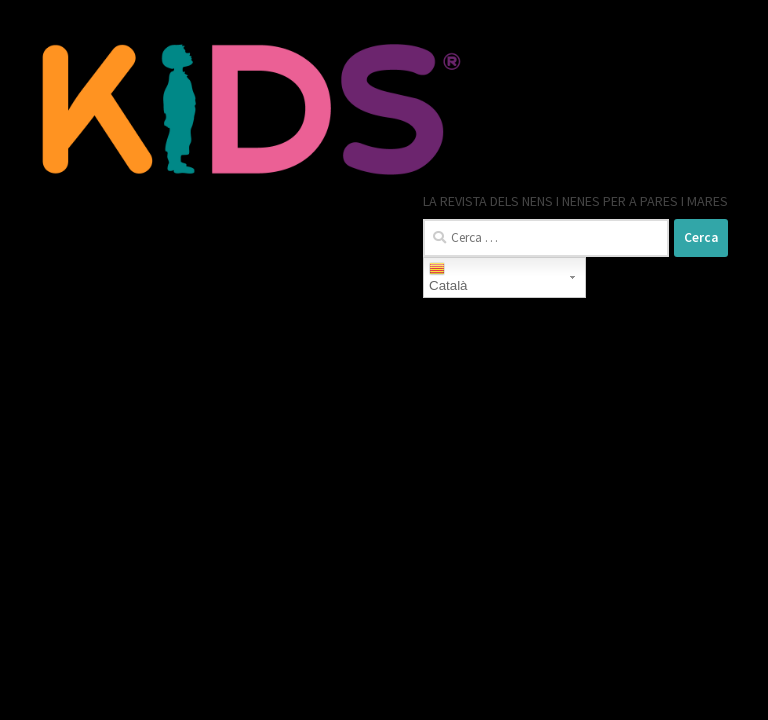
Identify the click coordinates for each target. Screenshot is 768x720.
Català (448, 277)
